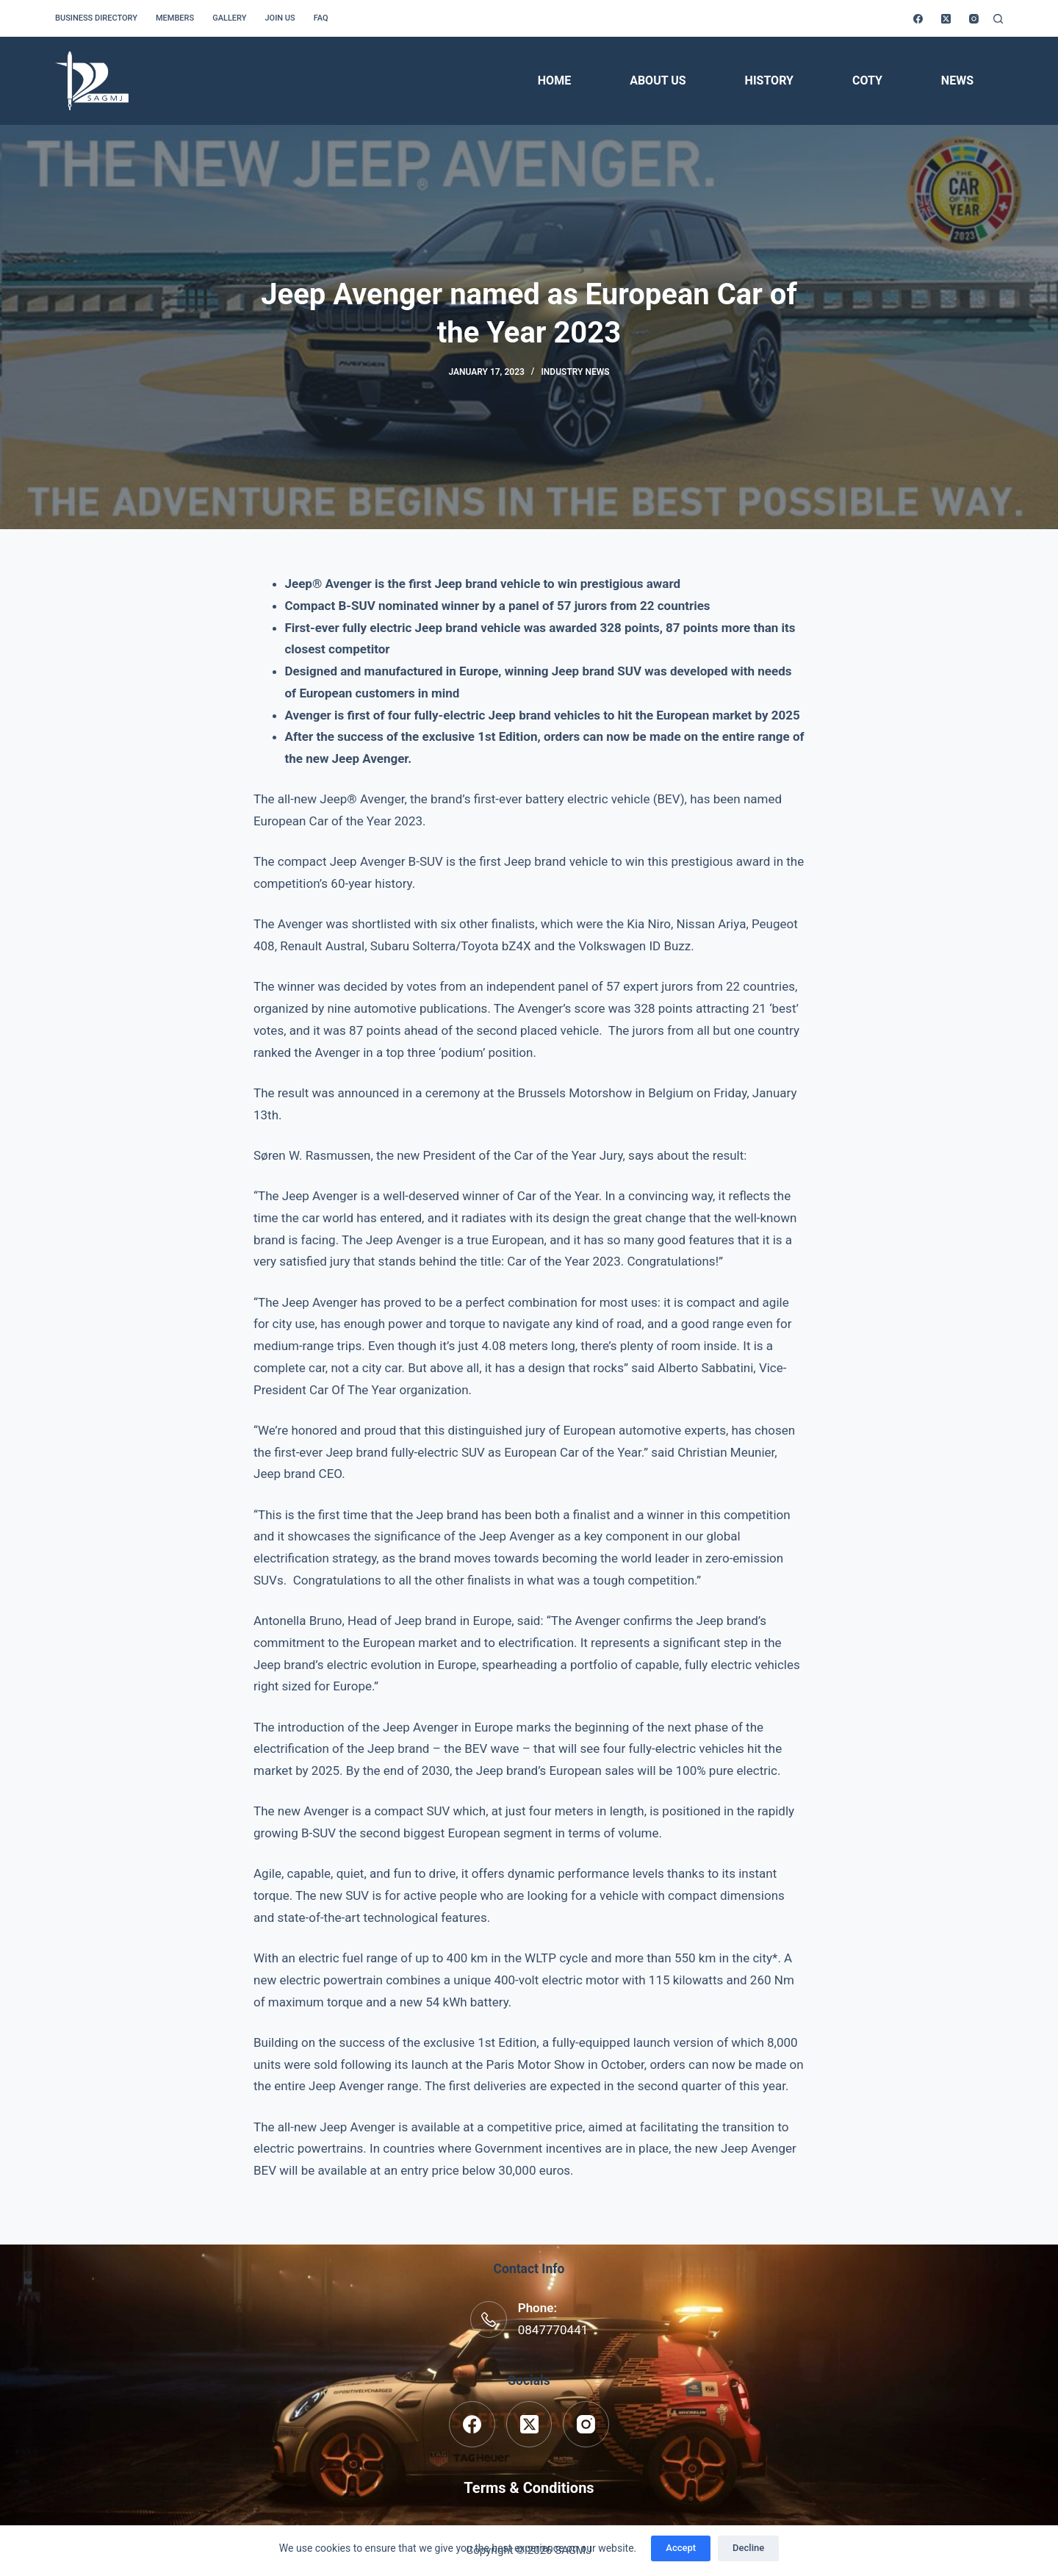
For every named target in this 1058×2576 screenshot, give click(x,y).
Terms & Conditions (529, 2488)
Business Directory (96, 18)
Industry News (575, 372)
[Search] (998, 19)
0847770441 (553, 2329)
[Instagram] (974, 19)
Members (175, 18)
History (769, 80)
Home (554, 80)
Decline (748, 2547)
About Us (657, 80)
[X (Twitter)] (946, 19)
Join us (279, 18)
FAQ (321, 18)
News (957, 80)
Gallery (229, 18)
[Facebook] (918, 19)
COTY (867, 80)
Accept (681, 2547)
